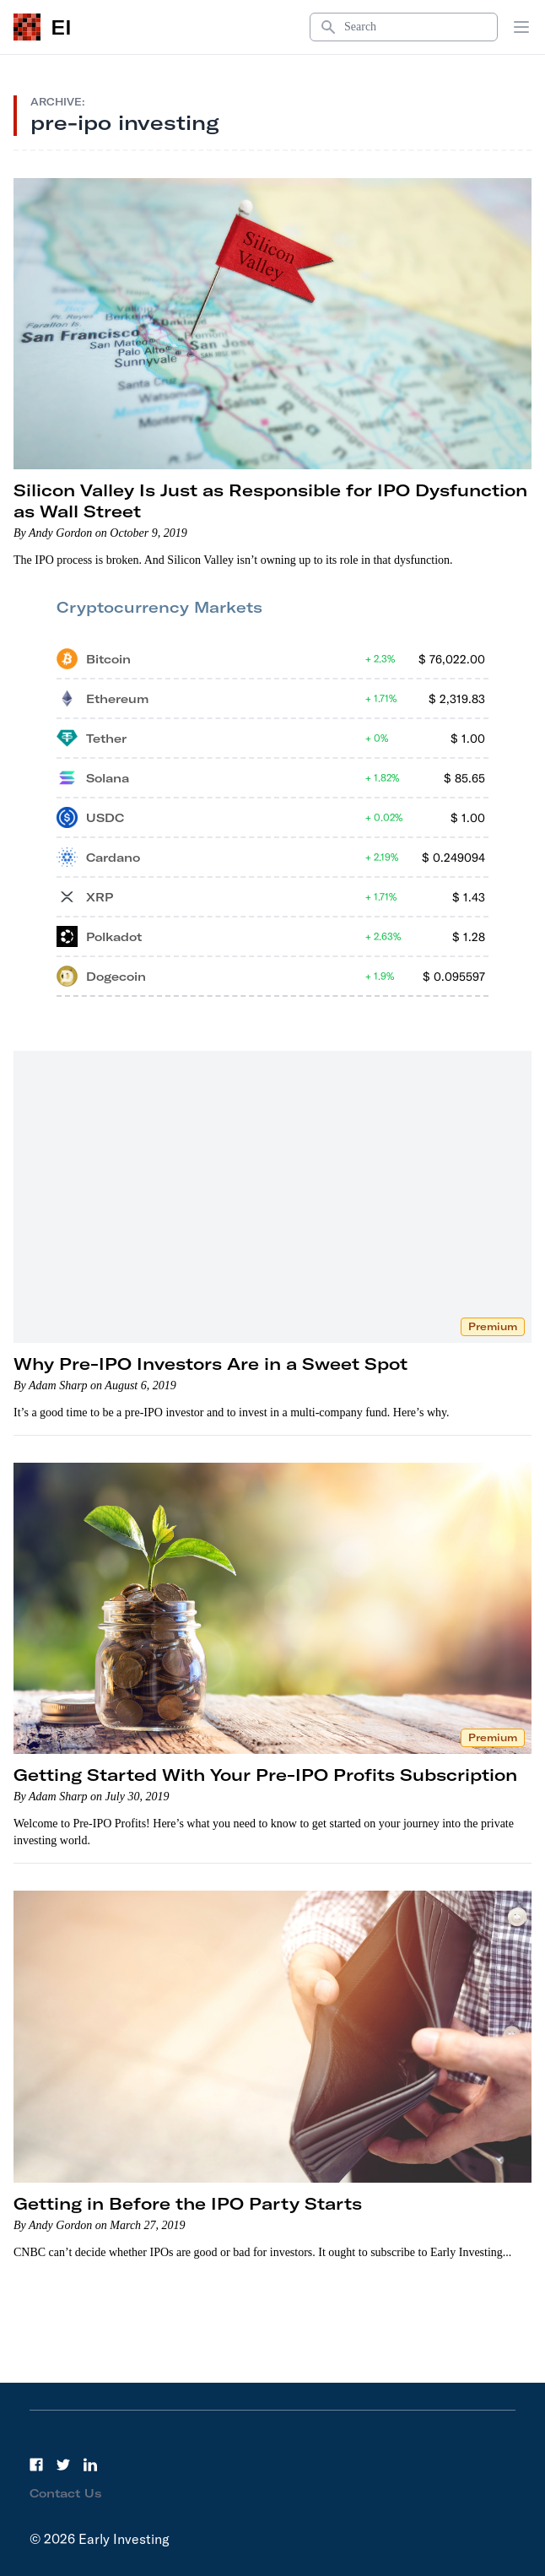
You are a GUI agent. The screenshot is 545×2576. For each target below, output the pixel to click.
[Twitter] (63, 2464)
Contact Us (66, 2493)
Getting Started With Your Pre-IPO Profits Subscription (265, 1774)
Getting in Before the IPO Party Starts (187, 2203)
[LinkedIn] (90, 2464)
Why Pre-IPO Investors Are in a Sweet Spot (210, 1363)
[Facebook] (36, 2464)
